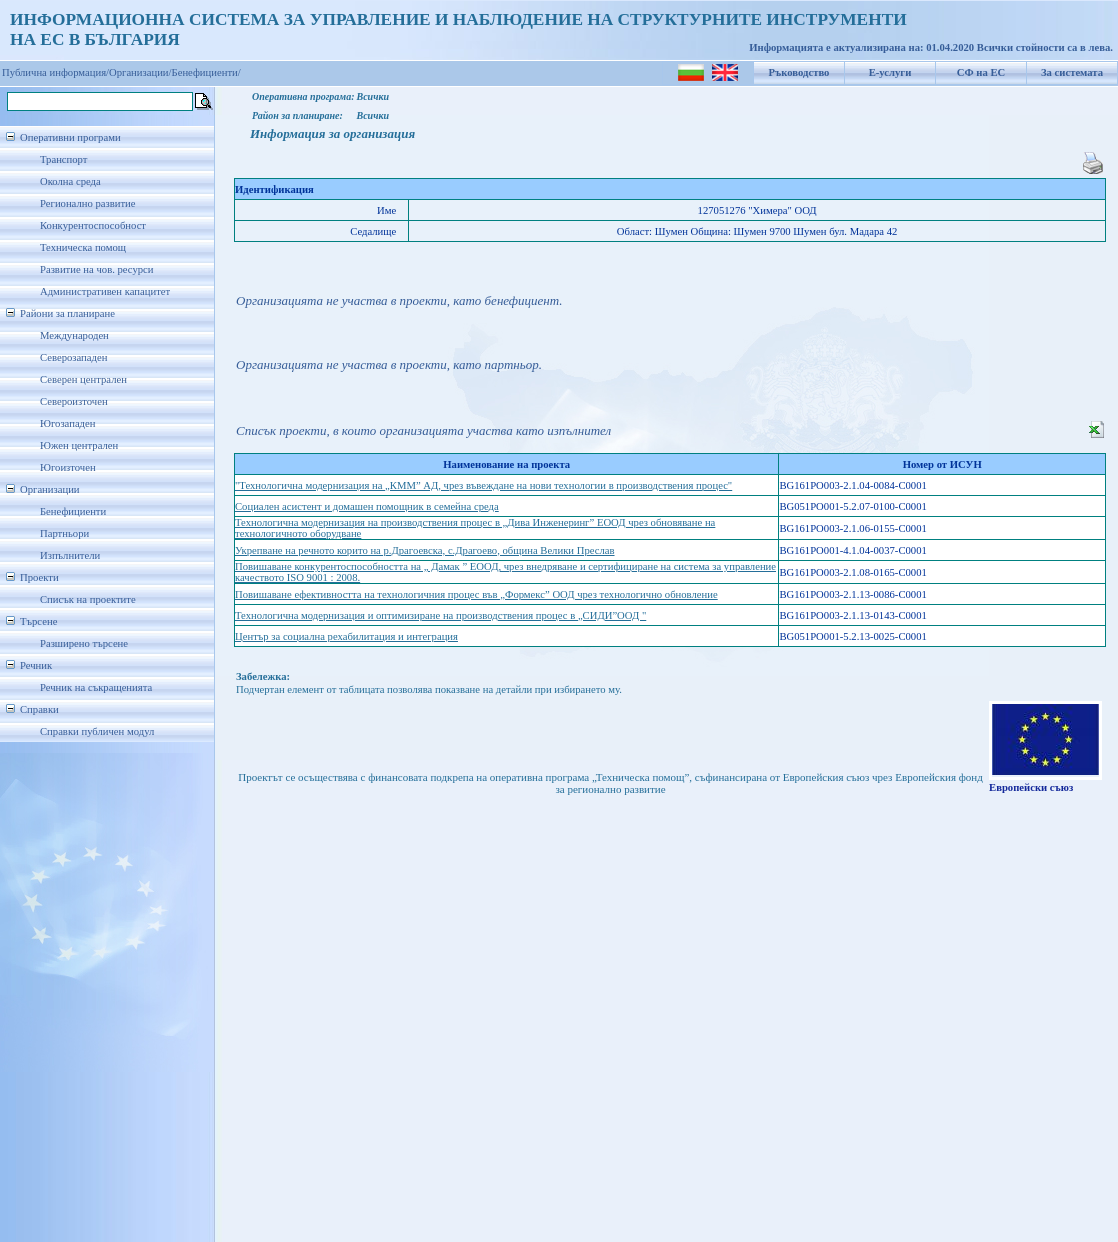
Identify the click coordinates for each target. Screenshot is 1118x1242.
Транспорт (63, 159)
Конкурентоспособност (93, 225)
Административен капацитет (105, 291)
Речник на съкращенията (96, 687)
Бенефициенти (73, 511)
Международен (74, 335)
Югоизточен (68, 467)
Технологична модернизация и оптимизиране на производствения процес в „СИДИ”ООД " (440, 615)
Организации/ (140, 72)
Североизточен (74, 401)
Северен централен (83, 379)
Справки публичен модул (97, 731)
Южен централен (79, 445)
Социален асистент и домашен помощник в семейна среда (367, 506)
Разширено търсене (84, 643)
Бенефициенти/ (206, 72)
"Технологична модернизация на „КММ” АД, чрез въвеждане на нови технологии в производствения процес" (483, 485)
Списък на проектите (88, 599)
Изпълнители (70, 555)
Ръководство (799, 72)
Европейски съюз (1031, 787)
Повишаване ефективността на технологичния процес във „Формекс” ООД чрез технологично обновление (476, 594)
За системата (1072, 72)
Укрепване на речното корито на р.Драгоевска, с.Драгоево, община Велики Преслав (425, 550)
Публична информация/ (55, 72)
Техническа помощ (83, 247)
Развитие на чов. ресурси (97, 269)
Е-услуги (890, 72)
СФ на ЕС (981, 72)
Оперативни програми (70, 137)
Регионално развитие (88, 203)
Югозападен (67, 423)
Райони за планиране (67, 313)
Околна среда (70, 181)
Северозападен (73, 357)
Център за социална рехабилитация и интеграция (346, 636)
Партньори (64, 533)
